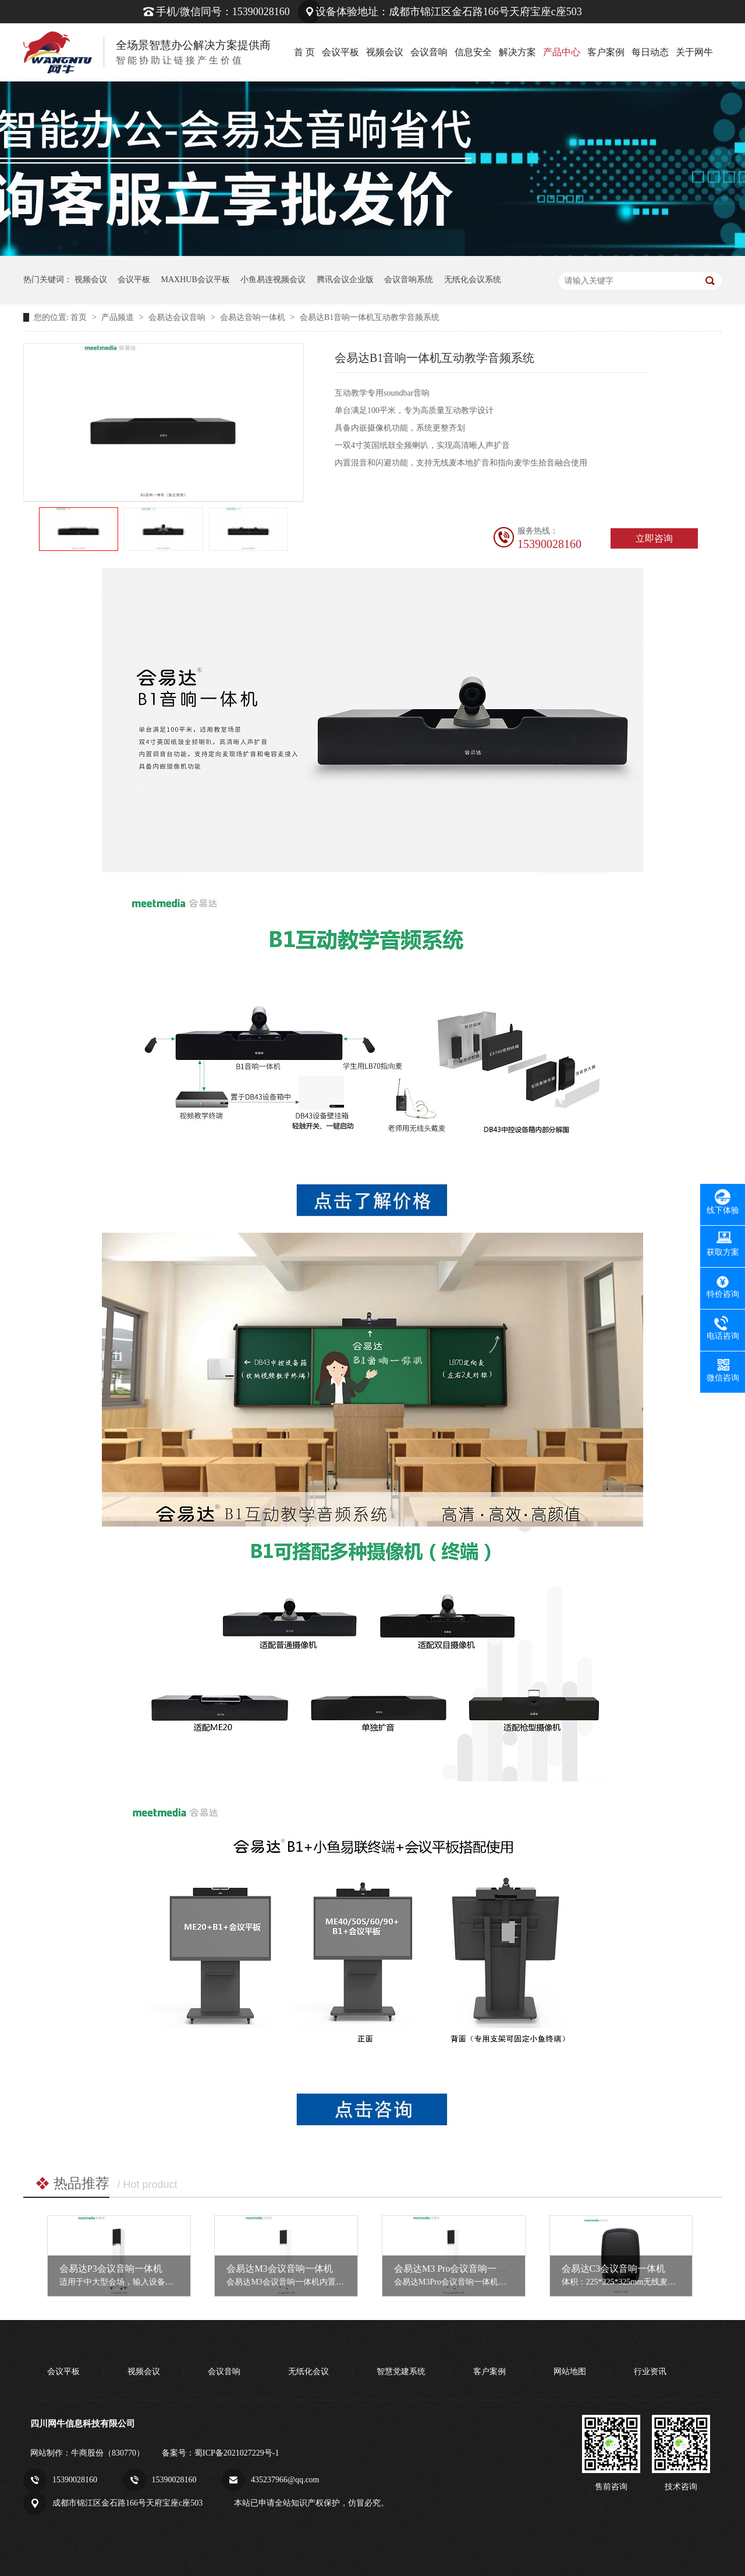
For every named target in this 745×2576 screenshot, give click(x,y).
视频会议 (384, 52)
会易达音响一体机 (254, 317)
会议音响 (429, 52)
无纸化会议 (308, 2371)
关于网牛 (694, 52)
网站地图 (570, 2371)
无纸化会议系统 (472, 279)
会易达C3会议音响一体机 (614, 2268)
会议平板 (340, 52)
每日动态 (650, 52)
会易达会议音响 (178, 317)
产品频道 (118, 317)
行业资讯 (650, 2371)
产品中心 (561, 52)
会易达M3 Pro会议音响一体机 (454, 2268)
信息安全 (473, 52)
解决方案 (517, 52)
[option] (78, 529)
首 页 (304, 52)
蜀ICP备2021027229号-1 (236, 2453)
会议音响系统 (408, 279)
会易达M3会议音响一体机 (279, 2268)
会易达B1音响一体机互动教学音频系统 (369, 317)
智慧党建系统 (401, 2371)
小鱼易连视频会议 (273, 279)
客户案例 (606, 52)
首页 (79, 317)
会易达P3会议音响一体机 (110, 2268)
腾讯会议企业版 (345, 279)
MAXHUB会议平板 (195, 279)
